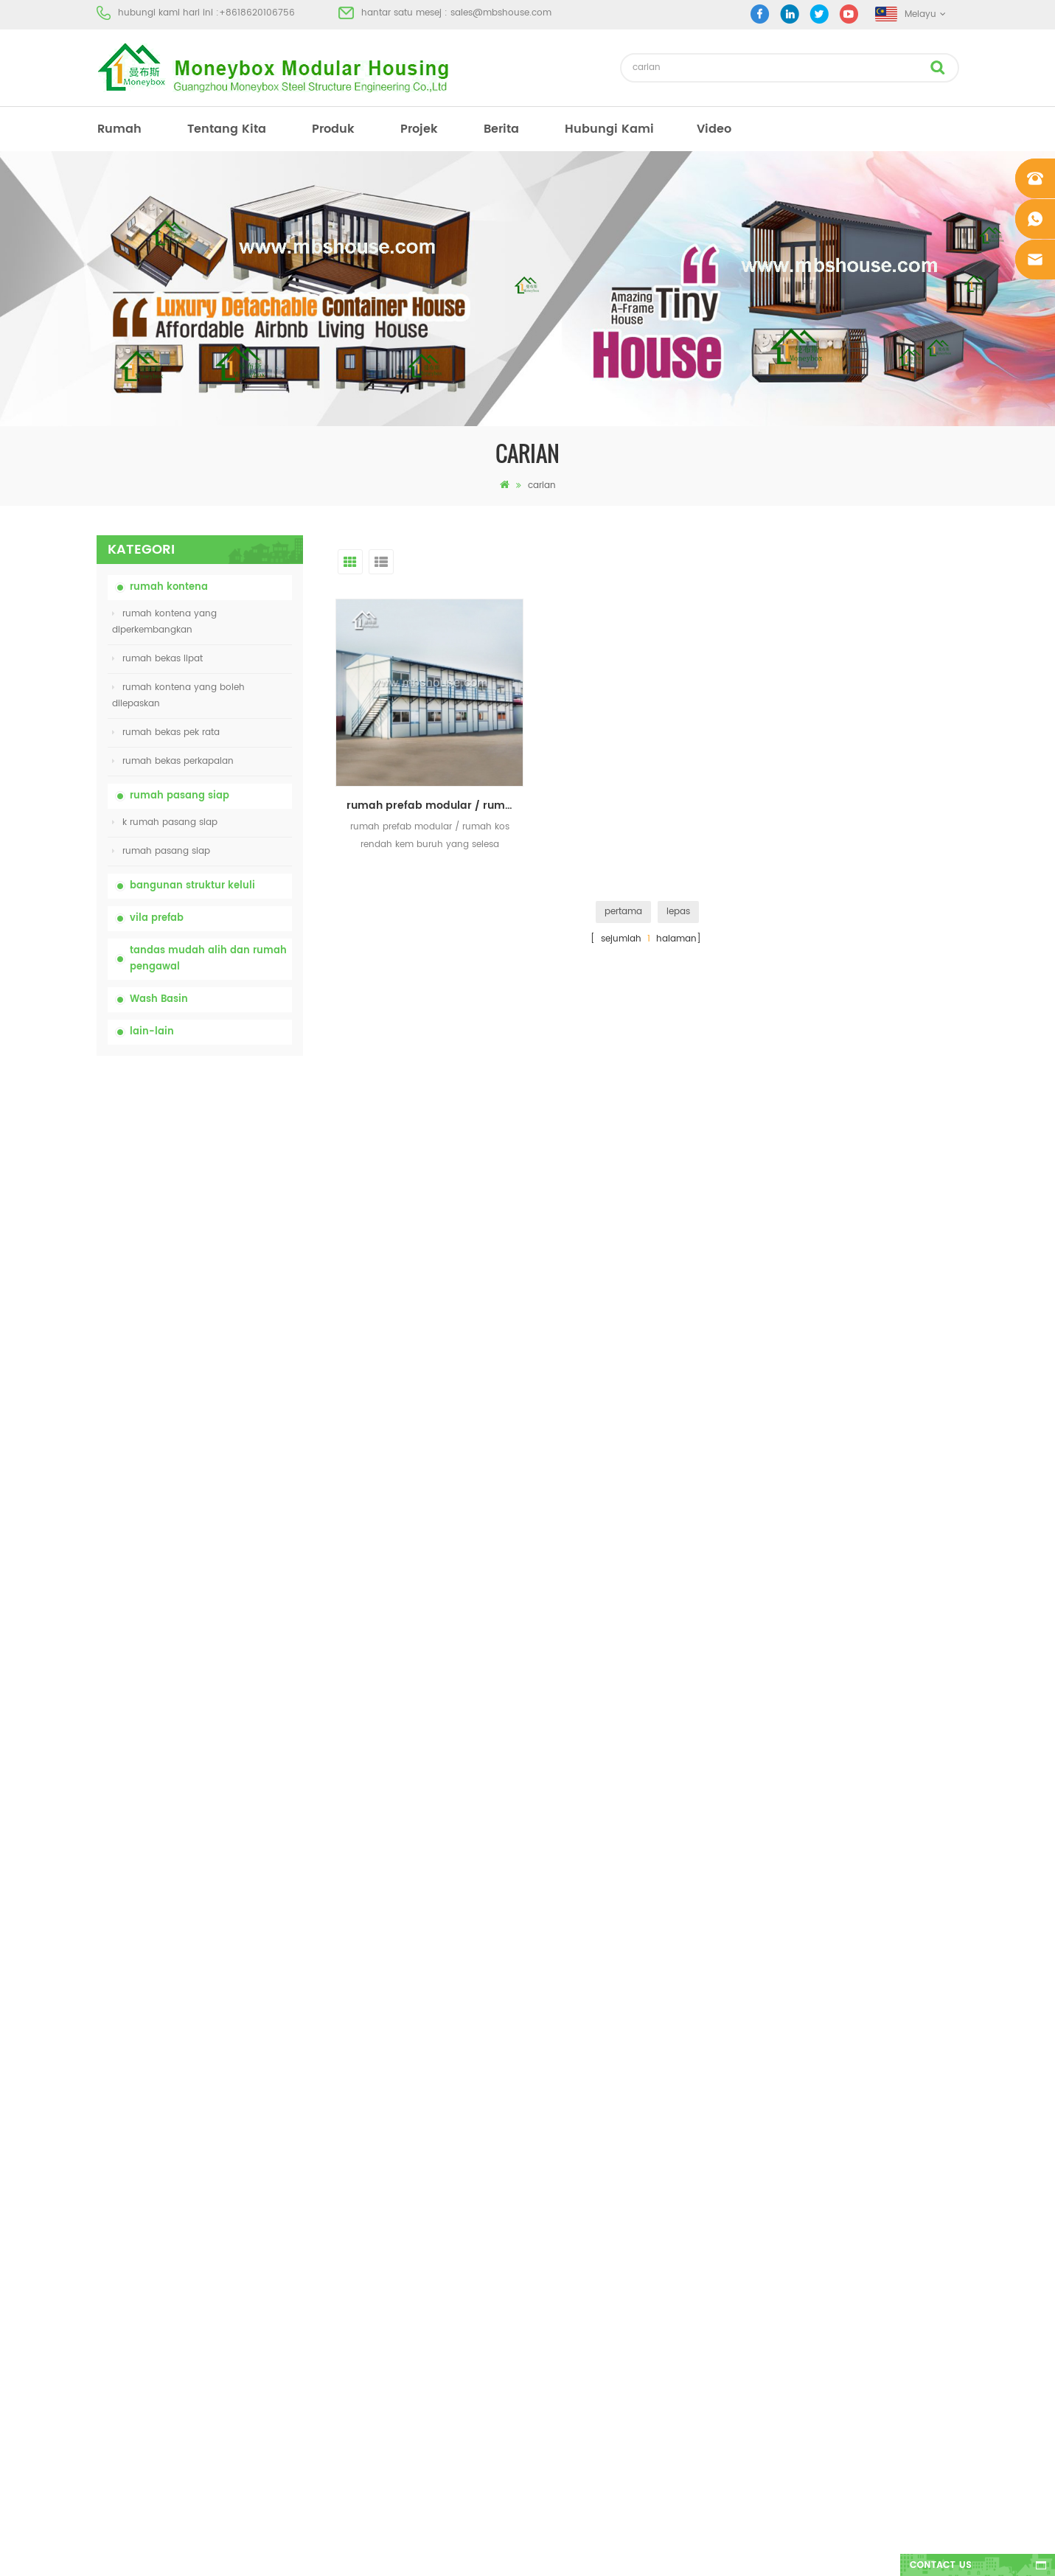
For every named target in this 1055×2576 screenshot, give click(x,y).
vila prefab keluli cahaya (573, 2298)
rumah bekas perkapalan (173, 761)
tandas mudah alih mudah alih (589, 2245)
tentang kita (226, 129)
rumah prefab (549, 2112)
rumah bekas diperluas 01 (576, 2351)
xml (104, 2298)
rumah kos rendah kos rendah (586, 2218)
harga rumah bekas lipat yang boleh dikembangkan (236, 1303)
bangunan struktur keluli (192, 886)
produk (333, 129)
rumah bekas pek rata (166, 732)
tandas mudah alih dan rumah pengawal (208, 959)
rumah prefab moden (567, 2165)
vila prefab (157, 918)
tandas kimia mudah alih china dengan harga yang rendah (234, 1140)
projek (419, 129)
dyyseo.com (755, 2552)
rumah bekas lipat (157, 659)
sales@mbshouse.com (500, 13)
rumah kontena (169, 587)
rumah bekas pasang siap (577, 2192)
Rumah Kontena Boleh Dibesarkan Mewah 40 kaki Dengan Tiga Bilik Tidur (235, 1712)
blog (106, 2245)
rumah (119, 129)
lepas (678, 912)
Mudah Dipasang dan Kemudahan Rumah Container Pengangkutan (231, 1467)
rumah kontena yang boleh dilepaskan (178, 695)
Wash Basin (159, 999)
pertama (623, 912)
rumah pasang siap (179, 796)
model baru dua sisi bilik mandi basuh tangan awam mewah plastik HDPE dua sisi (229, 1630)
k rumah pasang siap (164, 822)
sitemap (114, 2271)
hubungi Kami (609, 129)
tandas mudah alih (562, 2138)
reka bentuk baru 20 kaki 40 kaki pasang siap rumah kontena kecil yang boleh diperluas (233, 1548)
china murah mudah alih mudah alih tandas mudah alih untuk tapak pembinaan (236, 1222)
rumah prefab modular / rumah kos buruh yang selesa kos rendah (435, 805)
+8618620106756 (257, 13)
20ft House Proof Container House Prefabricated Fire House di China (235, 1385)
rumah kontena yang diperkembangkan (164, 622)
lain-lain (152, 1032)
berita (501, 129)
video (714, 129)
